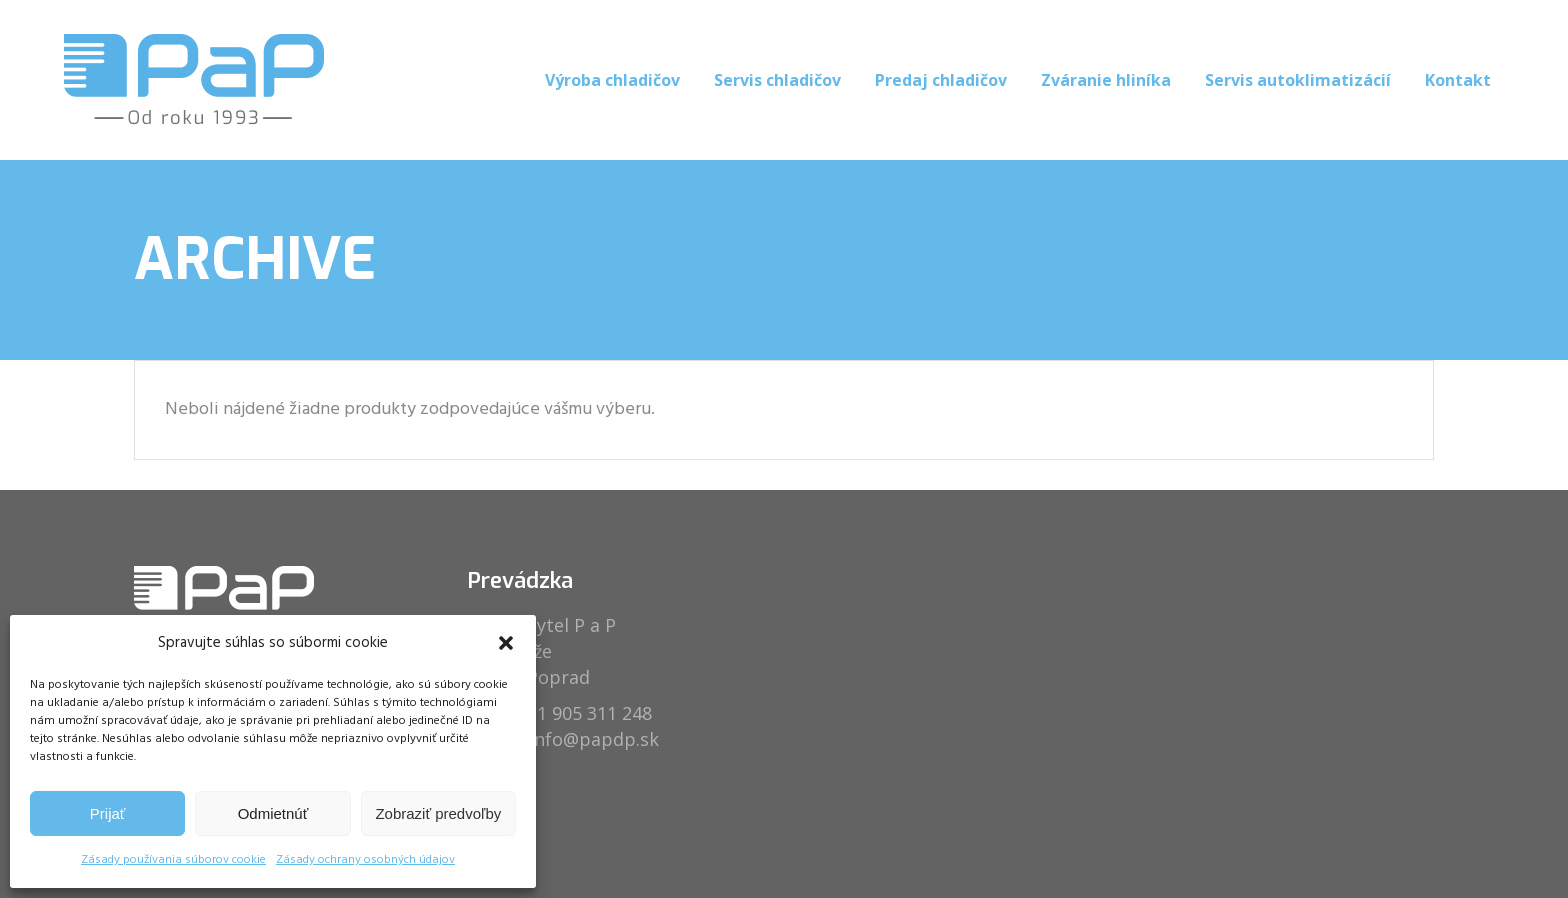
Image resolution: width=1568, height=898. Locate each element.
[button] (506, 643)
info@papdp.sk (594, 739)
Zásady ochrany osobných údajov (365, 860)
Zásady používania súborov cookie (173, 860)
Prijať (108, 813)
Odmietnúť (273, 813)
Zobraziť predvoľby (438, 813)
